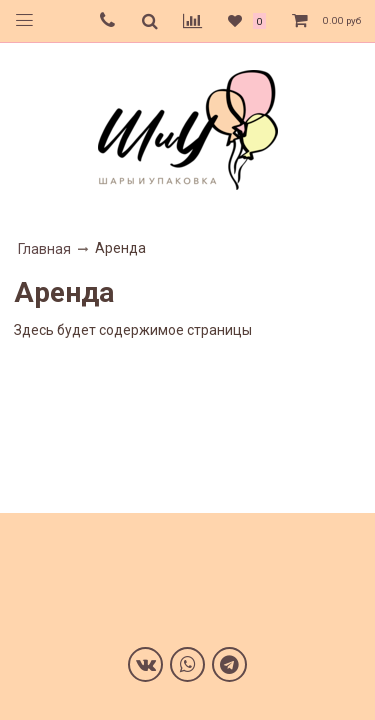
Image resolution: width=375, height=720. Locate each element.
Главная (44, 249)
